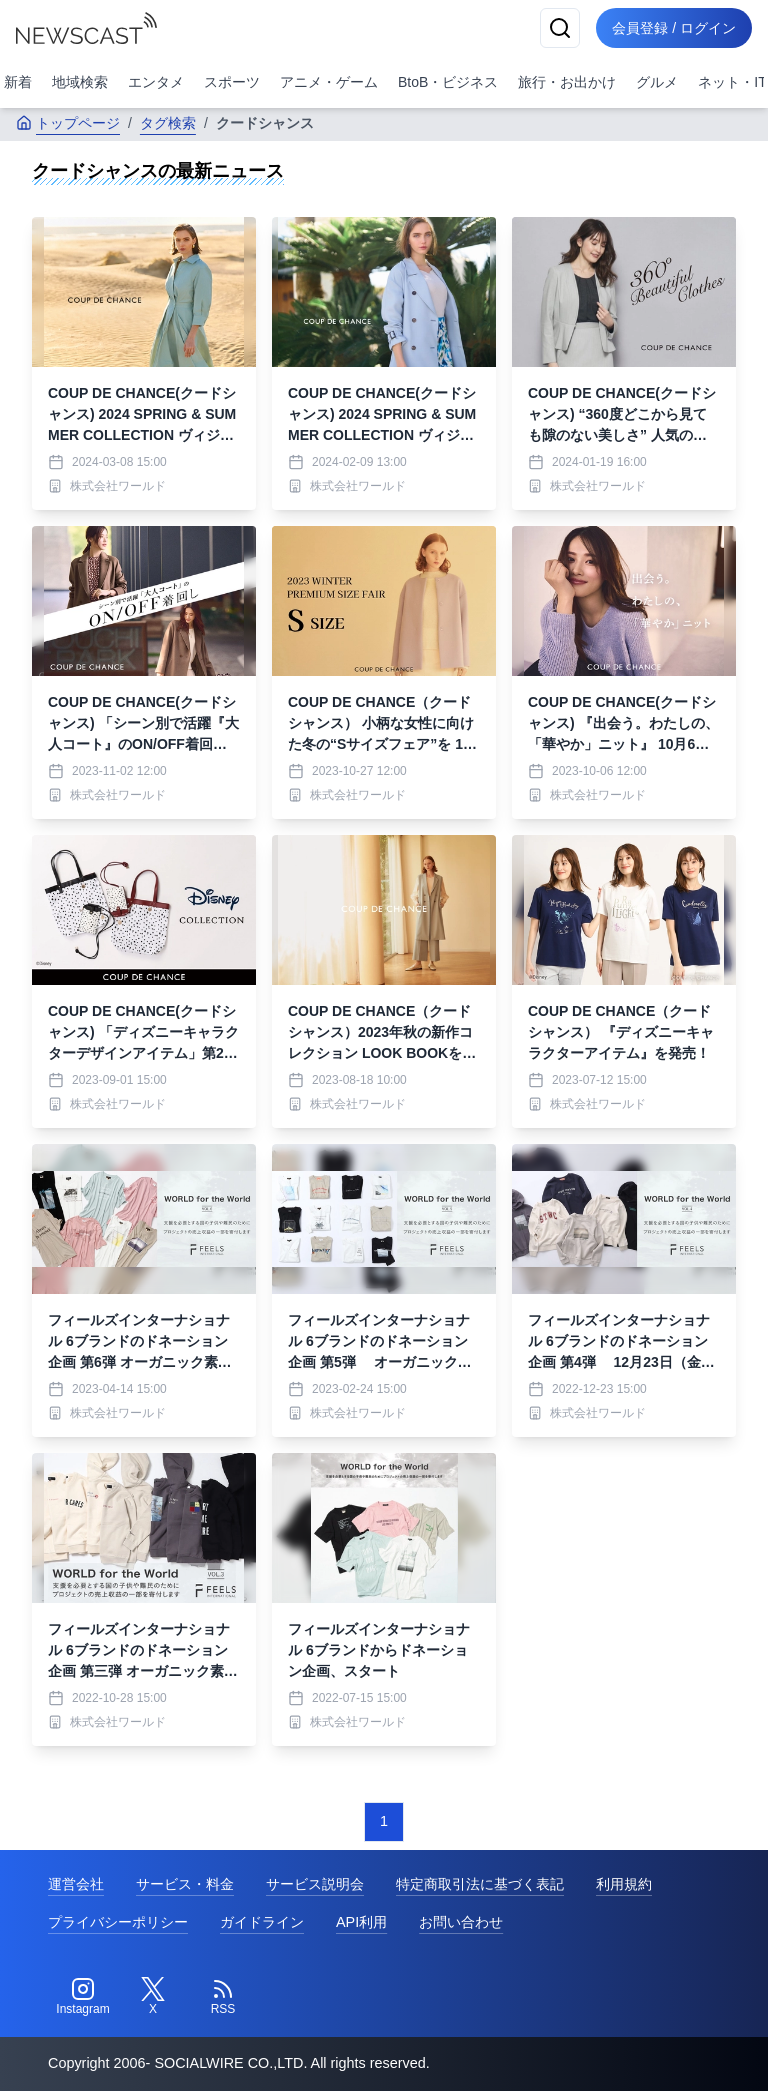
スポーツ (232, 82)
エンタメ (156, 82)
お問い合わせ (461, 1922)
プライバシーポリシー (118, 1922)
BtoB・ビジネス (448, 82)
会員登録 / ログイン (674, 28)
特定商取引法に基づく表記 (480, 1884)
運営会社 (76, 1884)
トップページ (68, 123)
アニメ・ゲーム (329, 82)
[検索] (560, 28)
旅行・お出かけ (567, 82)
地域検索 (80, 82)
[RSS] (223, 1997)
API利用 (361, 1922)
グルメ (657, 82)
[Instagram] (83, 1997)
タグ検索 (168, 123)
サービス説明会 (315, 1884)
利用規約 (624, 1884)
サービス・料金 (185, 1884)
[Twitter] (153, 1997)
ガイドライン (262, 1922)
